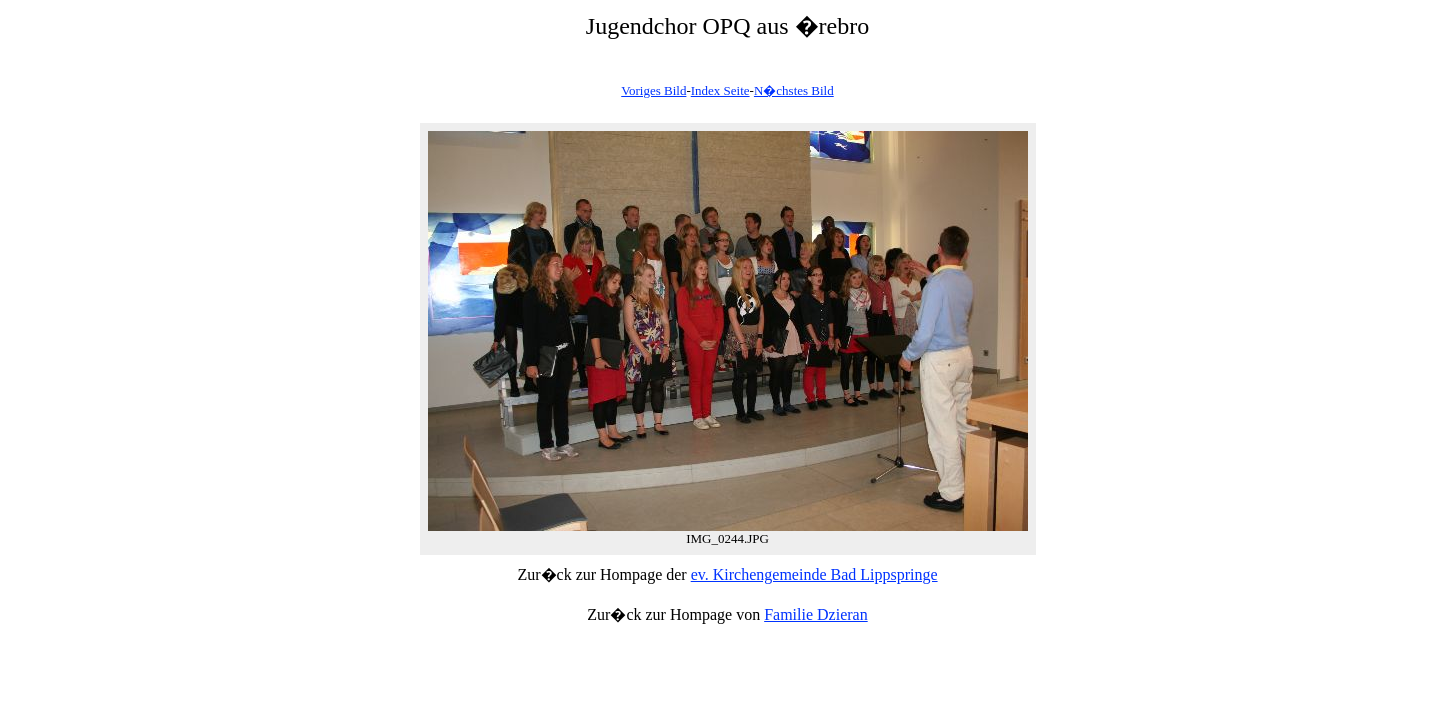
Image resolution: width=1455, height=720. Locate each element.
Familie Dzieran (816, 614)
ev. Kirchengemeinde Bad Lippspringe (814, 574)
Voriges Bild (653, 90)
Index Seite (720, 90)
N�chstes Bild (794, 90)
